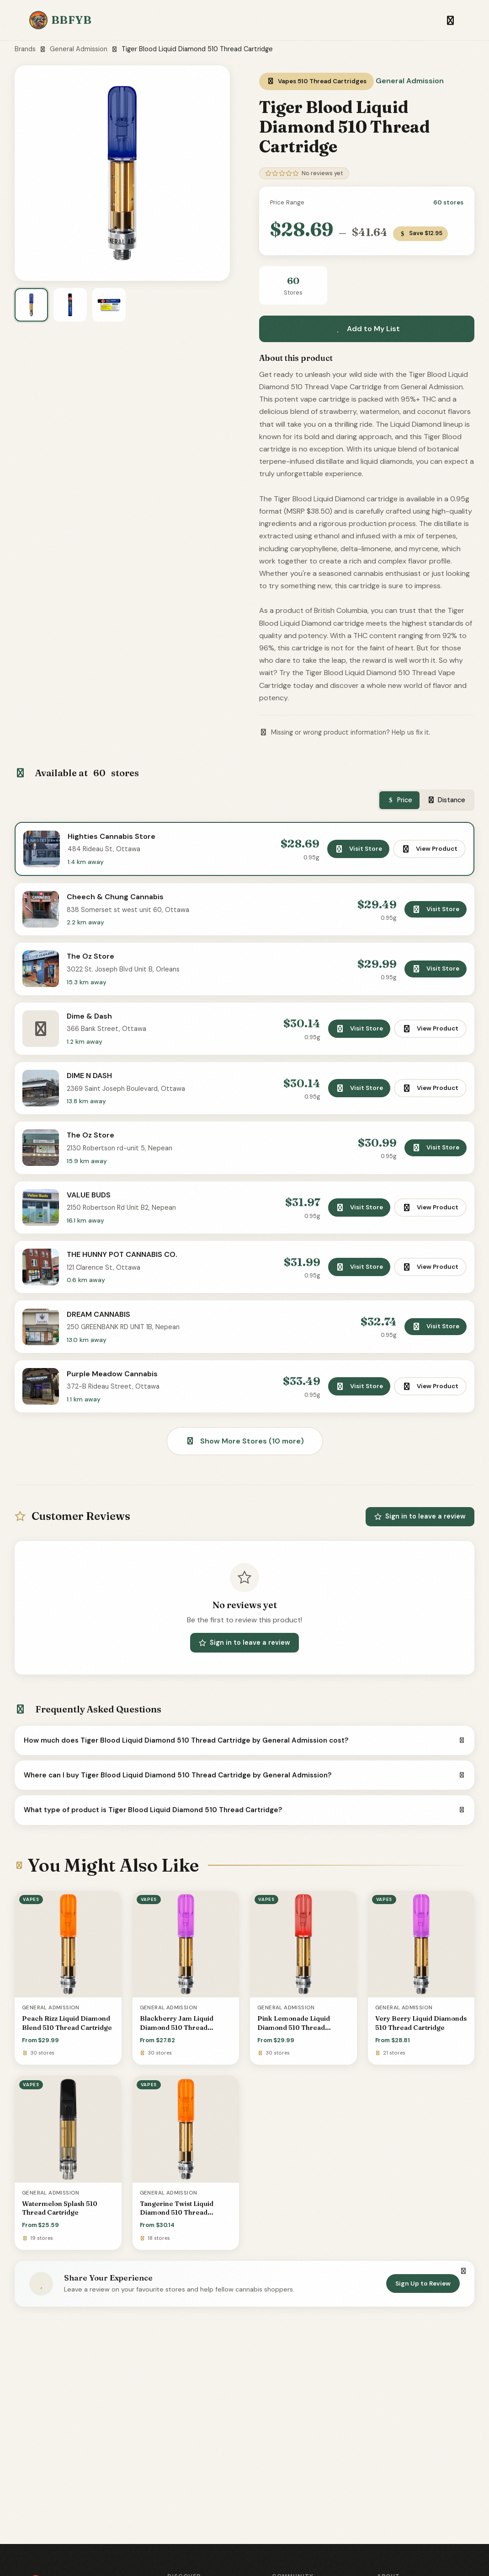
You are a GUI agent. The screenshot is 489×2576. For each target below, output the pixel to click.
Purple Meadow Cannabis (114, 1398)
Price (400, 800)
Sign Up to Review (423, 2309)
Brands (25, 49)
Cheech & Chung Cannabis (117, 901)
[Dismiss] (463, 2297)
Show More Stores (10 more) (245, 1467)
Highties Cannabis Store (114, 838)
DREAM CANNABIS (101, 1336)
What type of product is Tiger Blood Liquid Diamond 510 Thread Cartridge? (244, 1836)
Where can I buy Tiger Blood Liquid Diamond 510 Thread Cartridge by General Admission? (244, 1801)
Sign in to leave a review (420, 1542)
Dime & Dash (92, 1025)
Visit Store (357, 849)
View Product (428, 849)
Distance (446, 800)
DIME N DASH (92, 1087)
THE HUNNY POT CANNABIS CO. (124, 1274)
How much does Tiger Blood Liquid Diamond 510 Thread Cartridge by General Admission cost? (244, 1766)
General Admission (78, 49)
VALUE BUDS (91, 1212)
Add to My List (367, 328)
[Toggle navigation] (450, 20)
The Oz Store (93, 963)
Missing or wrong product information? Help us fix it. (345, 732)
